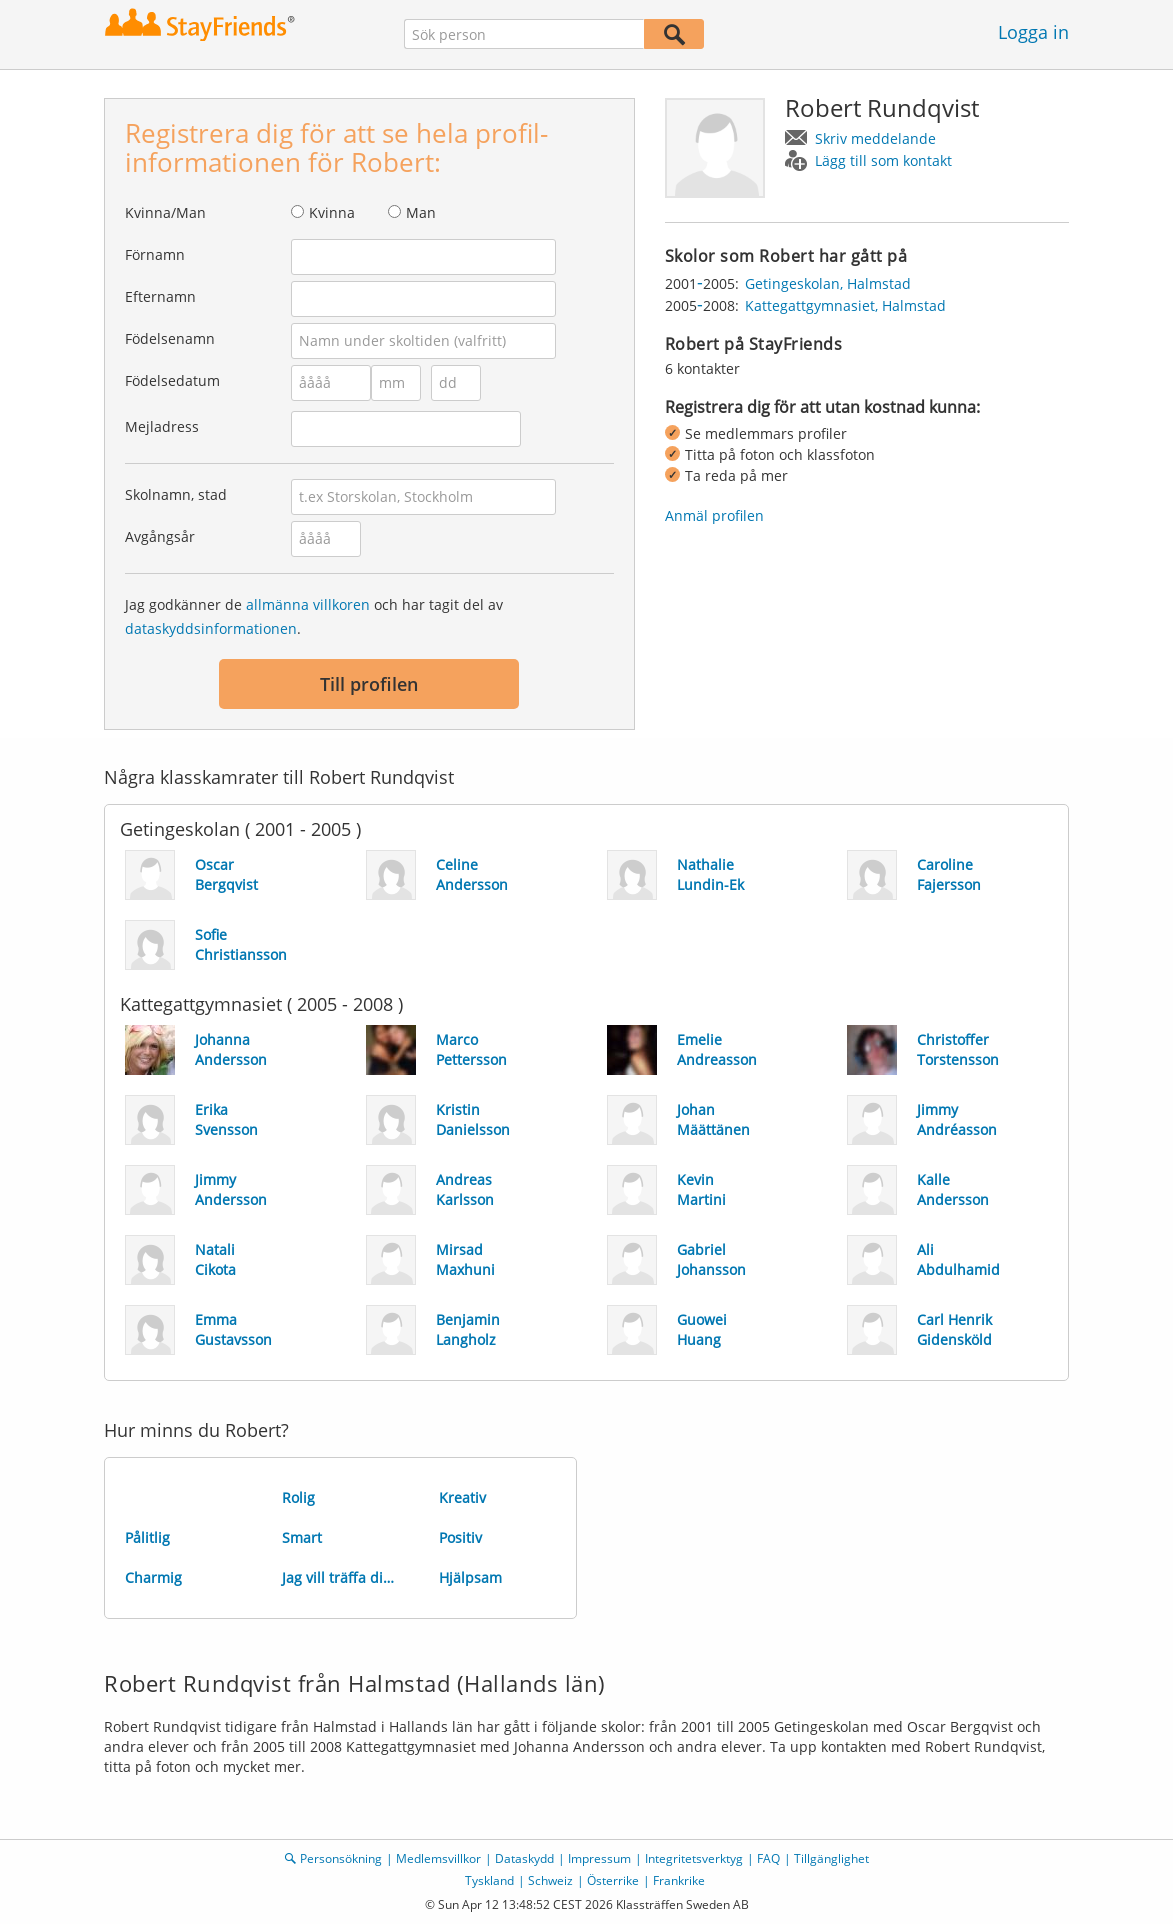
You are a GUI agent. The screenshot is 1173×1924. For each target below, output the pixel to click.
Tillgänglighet (831, 1858)
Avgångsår (160, 536)
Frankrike (679, 1880)
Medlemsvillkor (438, 1858)
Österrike (613, 1880)
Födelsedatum (172, 380)
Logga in (1033, 32)
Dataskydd (524, 1858)
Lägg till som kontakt (883, 160)
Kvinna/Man (165, 212)
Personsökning (341, 1858)
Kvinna (332, 212)
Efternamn (160, 296)
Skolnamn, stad (176, 494)
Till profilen (369, 684)
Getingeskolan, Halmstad (828, 283)
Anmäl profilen (714, 515)
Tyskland (489, 1880)
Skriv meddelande (875, 138)
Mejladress (162, 426)
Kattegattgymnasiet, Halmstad (845, 305)
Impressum (599, 1858)
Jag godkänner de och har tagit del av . (314, 616)
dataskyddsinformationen (211, 628)
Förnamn (155, 254)
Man (421, 212)
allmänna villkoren (308, 604)
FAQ (768, 1858)
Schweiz (550, 1880)
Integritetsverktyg (694, 1858)
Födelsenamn (170, 338)
